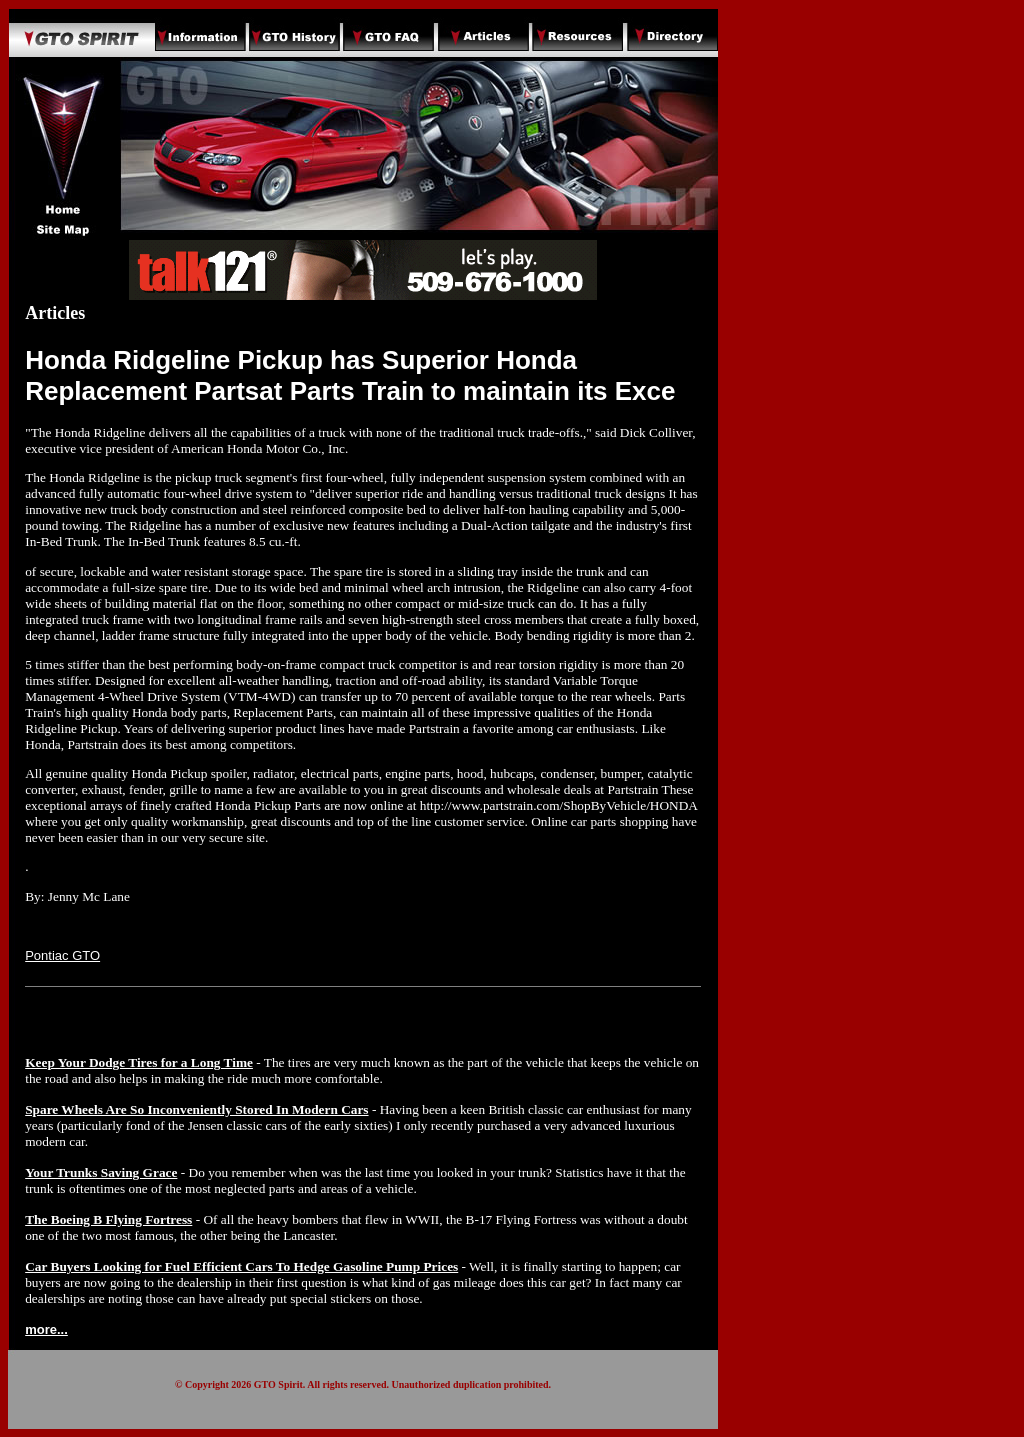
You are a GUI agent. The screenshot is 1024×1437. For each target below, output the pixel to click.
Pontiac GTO (62, 955)
